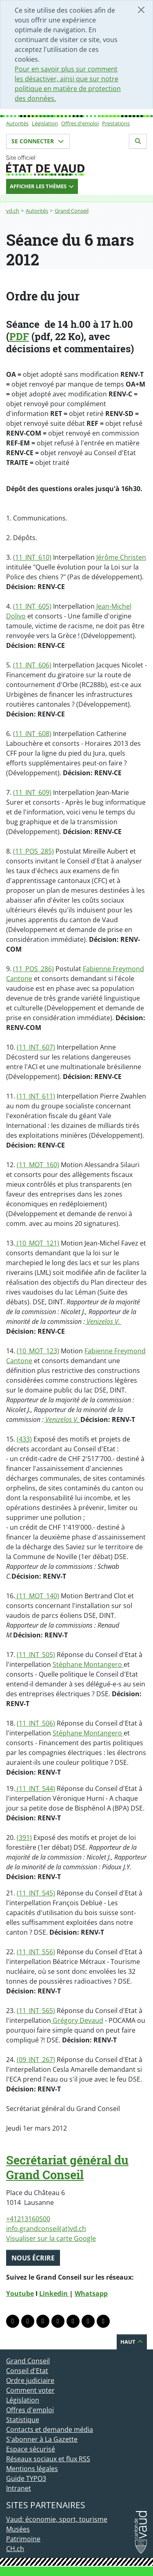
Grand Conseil (72, 210)
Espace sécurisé (30, 2449)
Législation (45, 123)
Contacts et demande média (49, 2429)
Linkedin (54, 2293)
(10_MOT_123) (38, 1350)
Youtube (20, 2293)
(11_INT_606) (32, 665)
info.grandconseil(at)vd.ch (46, 2228)
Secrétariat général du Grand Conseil (67, 2167)
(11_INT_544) (35, 1788)
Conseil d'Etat (27, 2370)
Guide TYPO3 (26, 2478)
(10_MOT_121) (37, 1243)
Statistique (22, 2419)
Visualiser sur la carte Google (51, 2238)
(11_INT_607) (36, 1047)
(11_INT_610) (32, 557)
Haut (131, 2341)
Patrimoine (23, 2538)
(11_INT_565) (36, 2010)
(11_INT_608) (32, 733)
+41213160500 (28, 2218)
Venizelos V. (103, 1321)
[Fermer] (141, 9)
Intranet (18, 2488)
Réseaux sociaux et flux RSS (48, 2458)
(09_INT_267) (36, 2059)
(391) (24, 1837)
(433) (24, 1439)
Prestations (116, 123)
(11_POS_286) (33, 968)
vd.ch (12, 210)
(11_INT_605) (32, 606)
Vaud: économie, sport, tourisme (56, 2519)
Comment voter (30, 2390)
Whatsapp (91, 2293)
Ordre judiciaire (30, 2380)
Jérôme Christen (121, 557)
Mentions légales (32, 2468)
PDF (19, 336)
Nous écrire (33, 2257)
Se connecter (37, 141)
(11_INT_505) (36, 1654)
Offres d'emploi (80, 123)
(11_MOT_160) (38, 1164)
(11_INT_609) (32, 792)
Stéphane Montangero (88, 1664)
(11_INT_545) (36, 1893)
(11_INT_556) (36, 1951)
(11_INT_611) (36, 1096)
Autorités (17, 123)
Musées (18, 2529)
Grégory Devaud (77, 2020)
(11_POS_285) (33, 851)
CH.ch (15, 2548)
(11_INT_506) (36, 1723)
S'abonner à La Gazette (42, 2439)
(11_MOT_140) (37, 1595)
